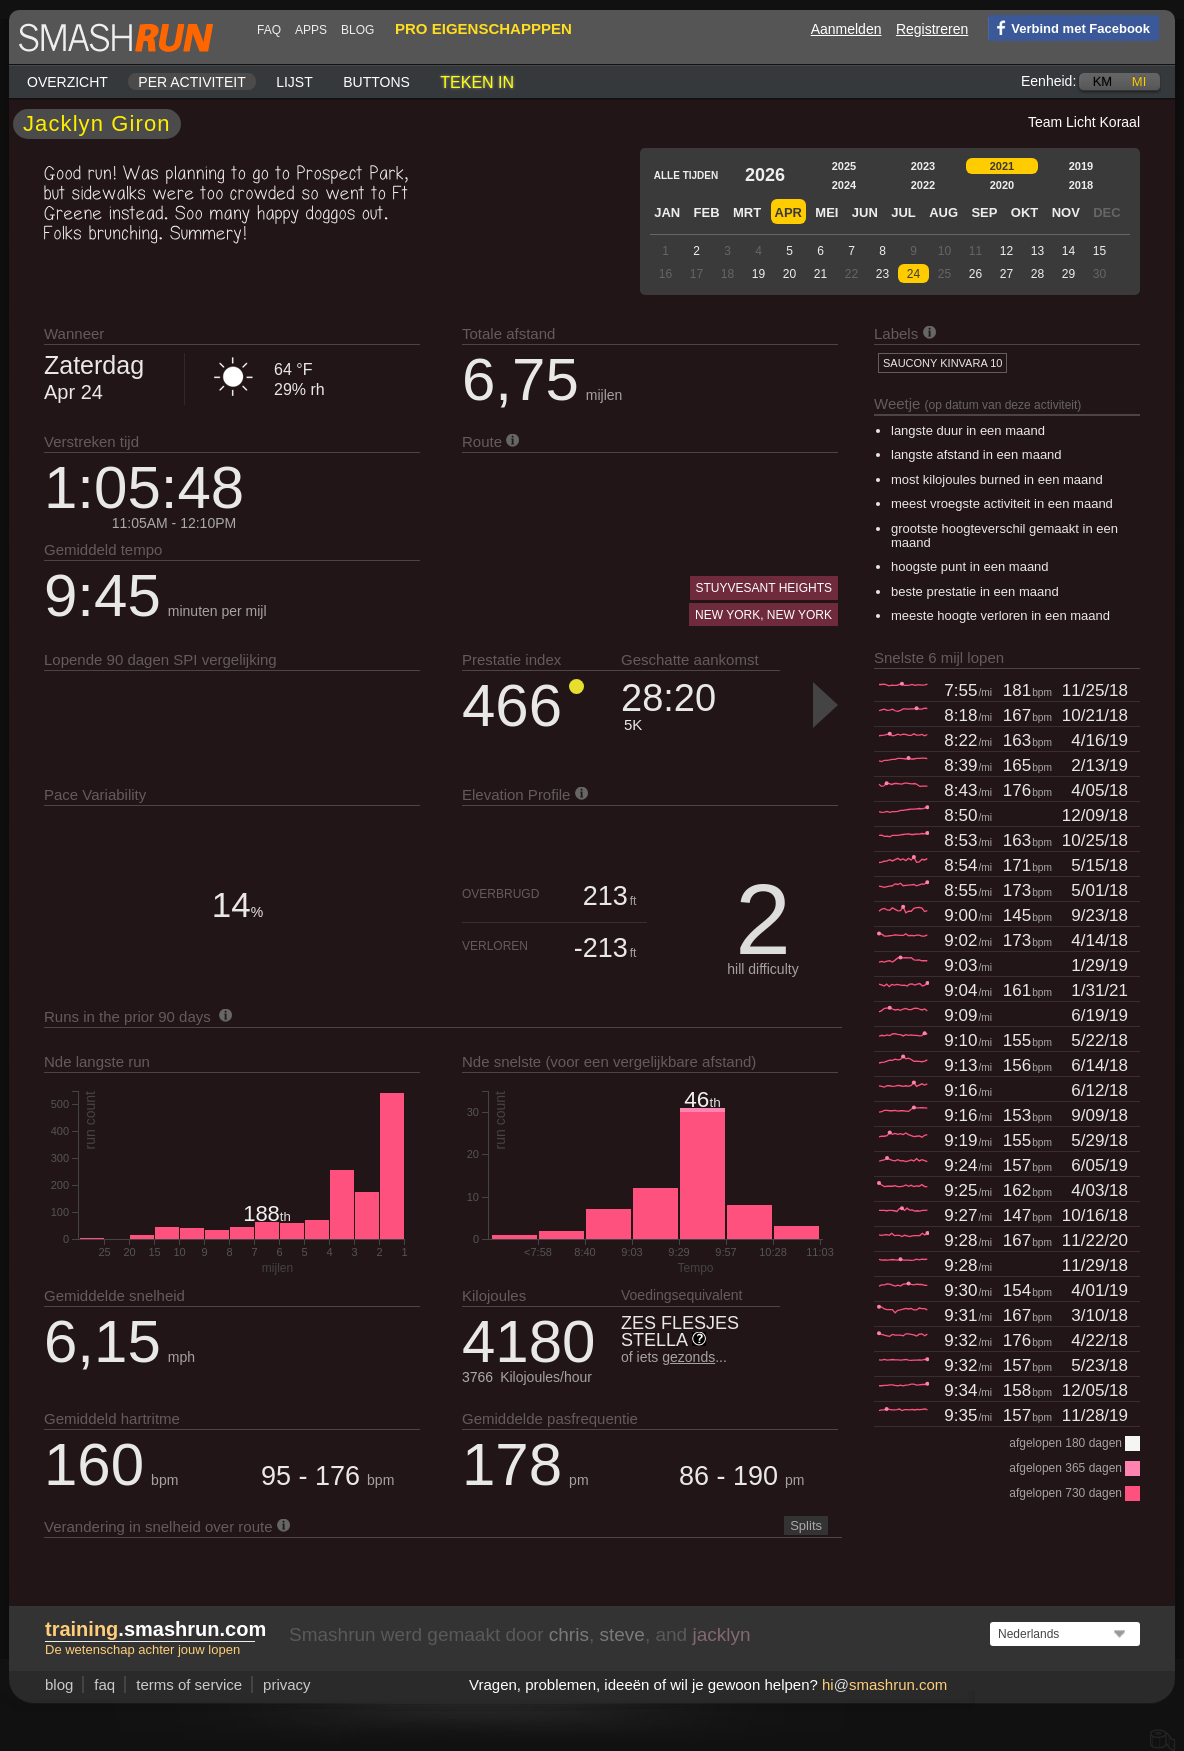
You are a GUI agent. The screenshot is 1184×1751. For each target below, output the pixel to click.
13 (1037, 251)
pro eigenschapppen (483, 28)
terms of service (189, 1684)
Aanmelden (846, 29)
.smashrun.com (155, 1629)
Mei (826, 212)
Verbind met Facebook (1069, 27)
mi (1139, 81)
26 (975, 274)
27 (1006, 274)
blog (357, 30)
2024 (844, 185)
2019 (1081, 166)
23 (882, 274)
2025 (844, 166)
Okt (1024, 212)
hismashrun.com (884, 1684)
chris (569, 1634)
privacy (287, 1684)
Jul (903, 212)
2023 (923, 166)
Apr (788, 212)
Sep (984, 212)
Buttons (376, 82)
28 (1037, 274)
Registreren (932, 29)
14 (1068, 251)
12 (1006, 251)
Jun (865, 212)
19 (758, 274)
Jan (667, 212)
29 (1068, 274)
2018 (1081, 185)
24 (913, 274)
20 (789, 274)
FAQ (269, 30)
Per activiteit (191, 82)
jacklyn (721, 1634)
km (1103, 81)
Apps (311, 30)
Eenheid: (1048, 81)
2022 (923, 185)
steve (621, 1634)
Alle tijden (686, 175)
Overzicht (67, 82)
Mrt (747, 212)
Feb (707, 212)
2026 (765, 175)
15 (1099, 251)
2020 (1002, 185)
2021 (1002, 166)
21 (820, 274)
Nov (1066, 212)
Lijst (294, 82)
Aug (943, 212)
